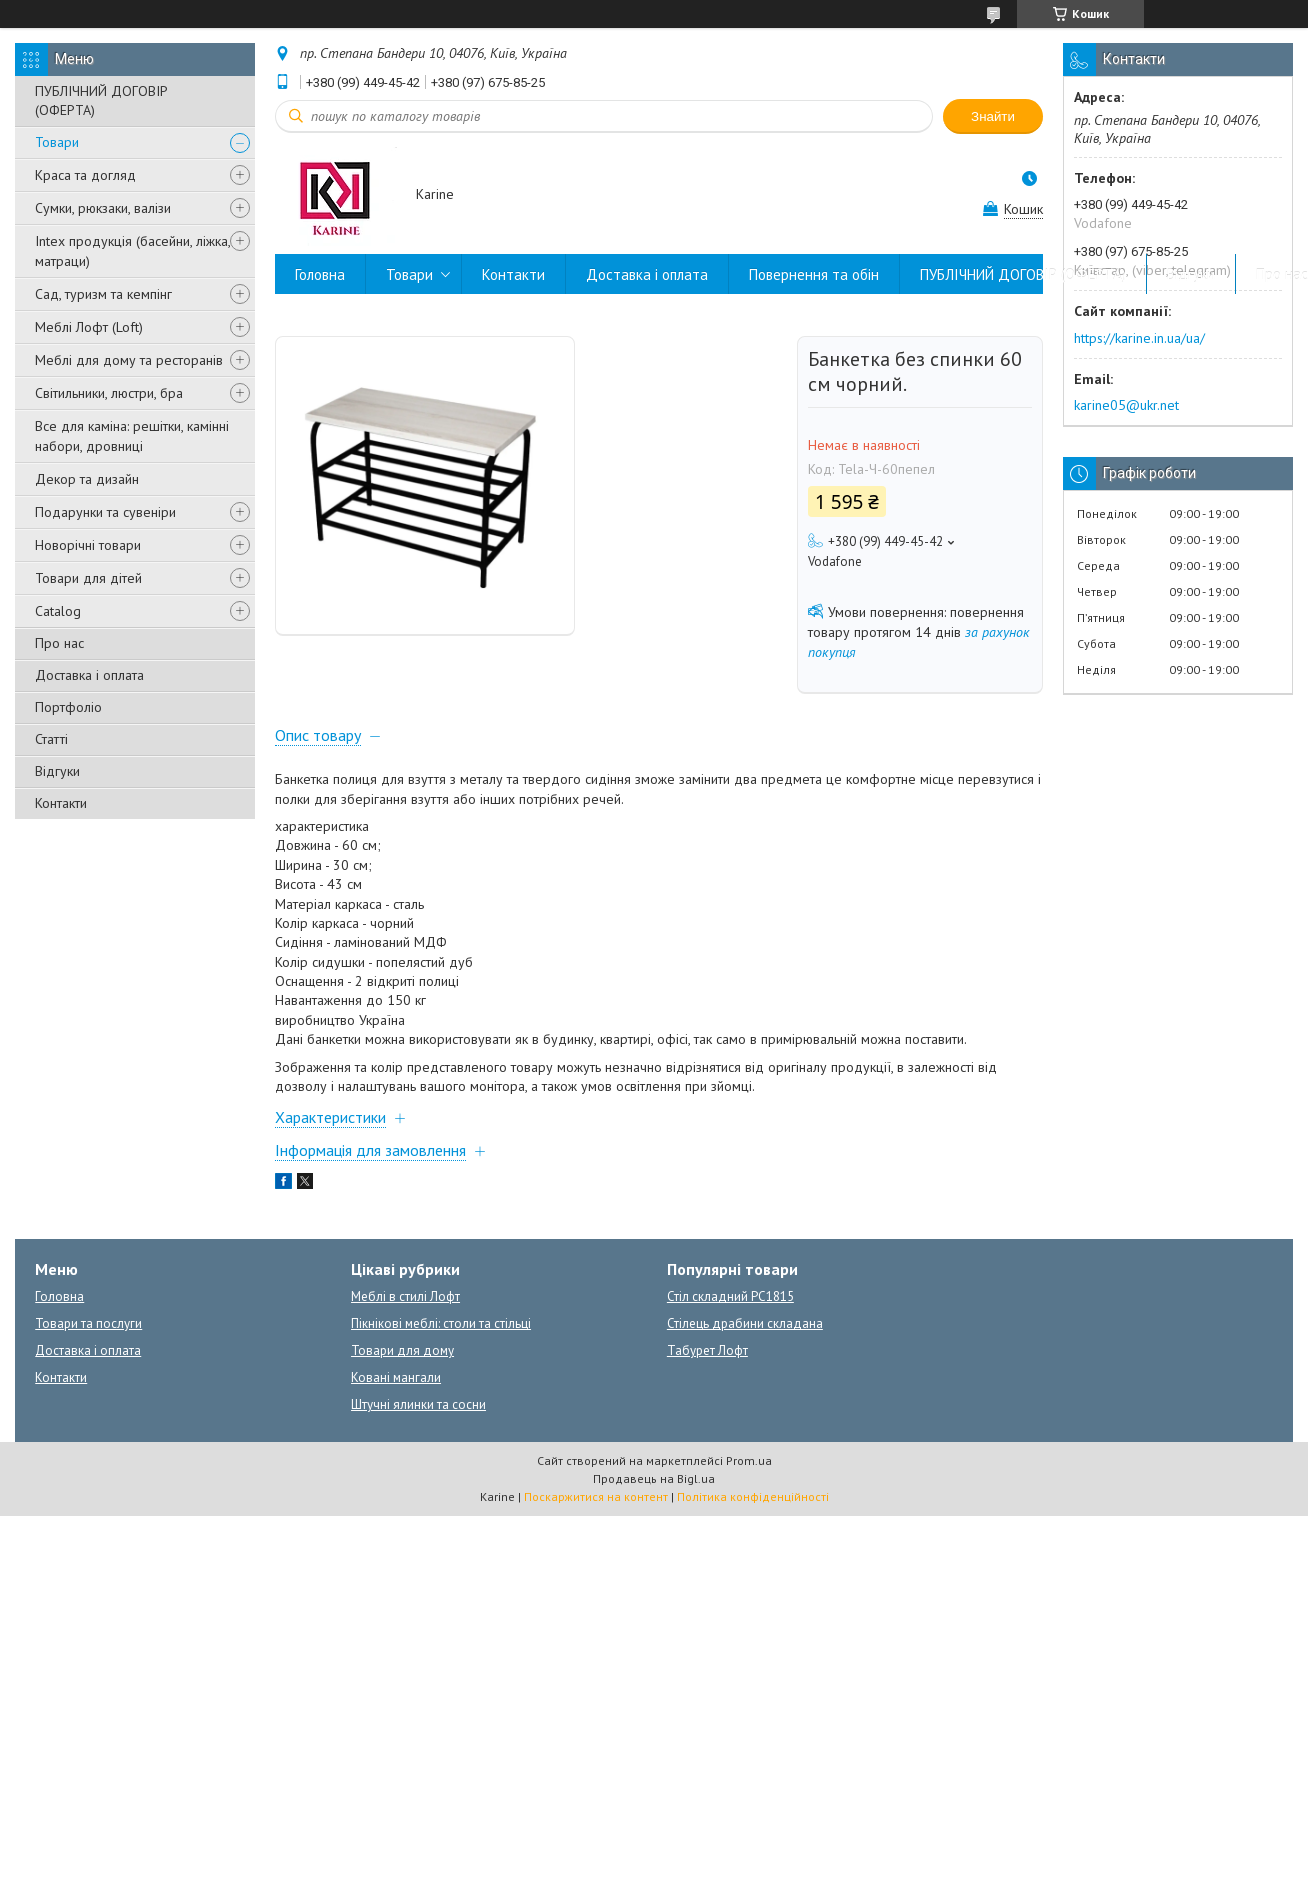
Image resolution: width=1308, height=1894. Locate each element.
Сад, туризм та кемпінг (103, 294)
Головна (320, 274)
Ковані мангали (396, 1377)
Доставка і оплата (89, 675)
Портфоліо (68, 707)
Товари (57, 142)
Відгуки (57, 771)
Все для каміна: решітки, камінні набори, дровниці (132, 436)
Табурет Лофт (707, 1350)
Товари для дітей (88, 578)
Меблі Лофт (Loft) (89, 327)
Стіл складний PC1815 (730, 1296)
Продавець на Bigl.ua (654, 1478)
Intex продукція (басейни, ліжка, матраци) (132, 251)
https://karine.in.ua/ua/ (1139, 338)
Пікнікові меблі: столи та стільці (441, 1323)
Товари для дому (402, 1350)
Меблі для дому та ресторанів (129, 360)
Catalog (58, 611)
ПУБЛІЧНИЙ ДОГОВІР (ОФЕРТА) (101, 100)
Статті (51, 739)
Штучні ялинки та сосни (418, 1404)
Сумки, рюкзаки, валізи (103, 208)
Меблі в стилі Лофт (405, 1296)
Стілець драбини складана (745, 1323)
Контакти (61, 803)
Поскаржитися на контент (596, 1496)
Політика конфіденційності (753, 1496)
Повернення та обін (814, 274)
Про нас (59, 643)
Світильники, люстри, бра (109, 393)
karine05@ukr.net (1126, 405)
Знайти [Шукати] (993, 116)
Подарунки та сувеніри (105, 512)
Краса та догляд (85, 175)
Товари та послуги (88, 1323)
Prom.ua (749, 1460)
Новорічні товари (88, 545)
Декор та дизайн (87, 479)
